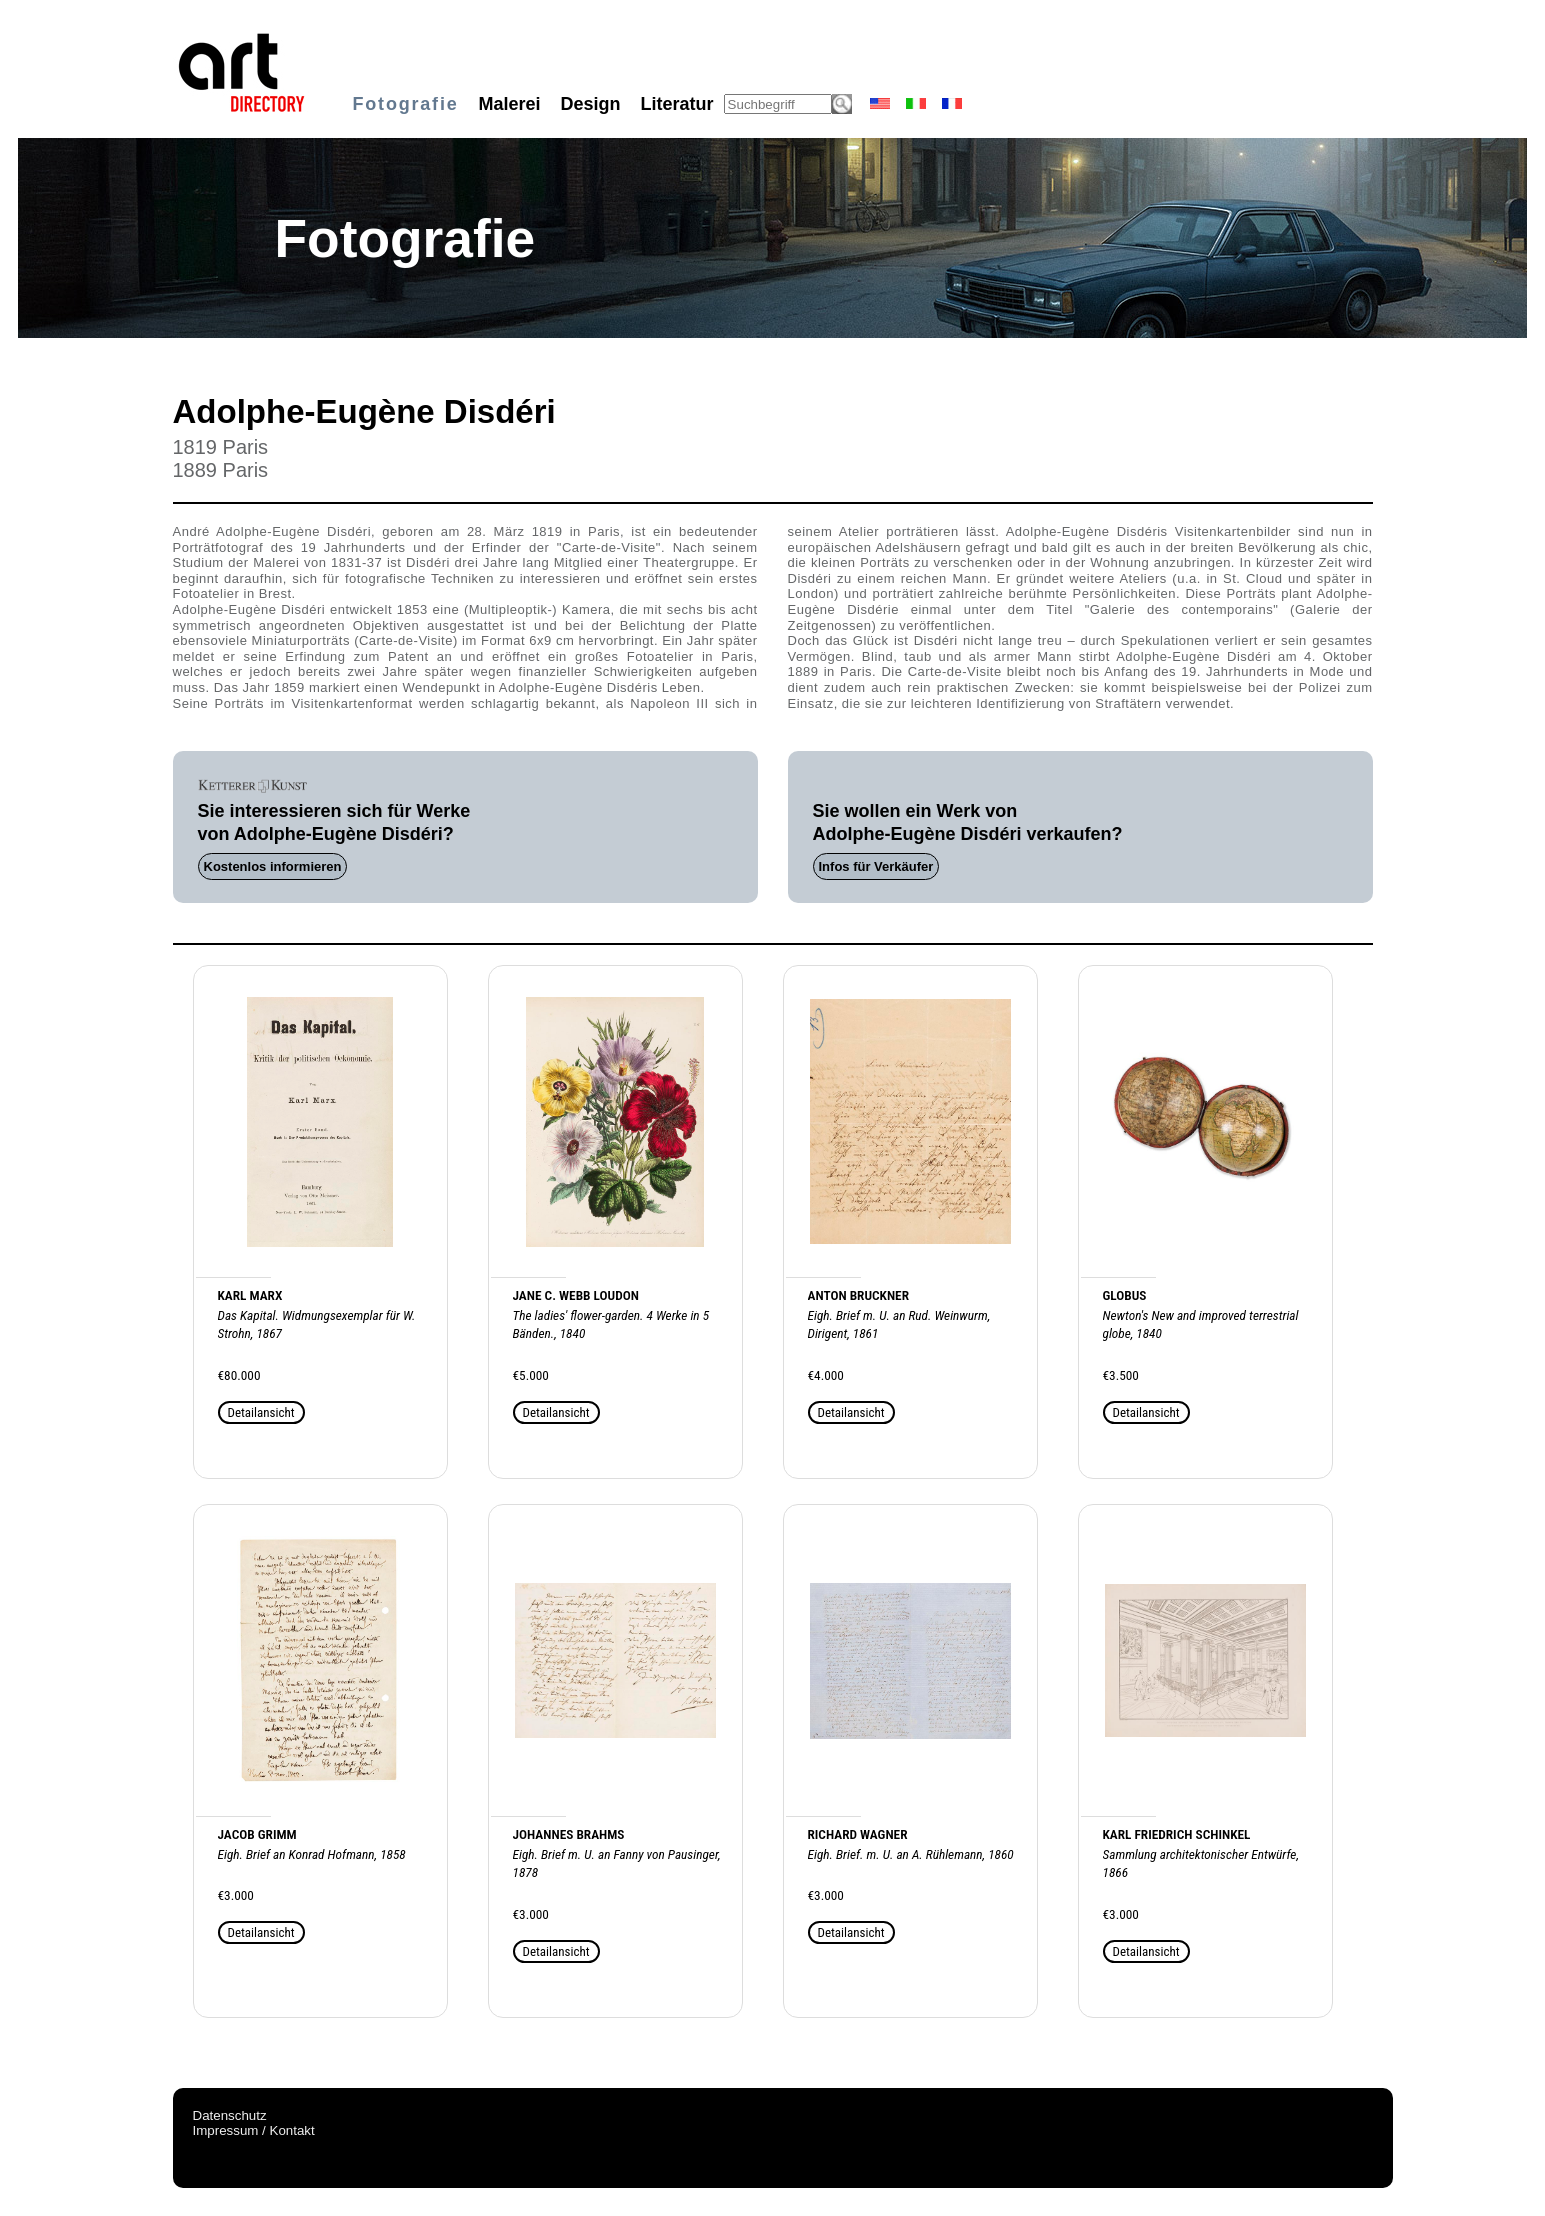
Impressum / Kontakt (254, 2130)
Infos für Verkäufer (876, 866)
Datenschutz (230, 2115)
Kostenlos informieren (273, 866)
